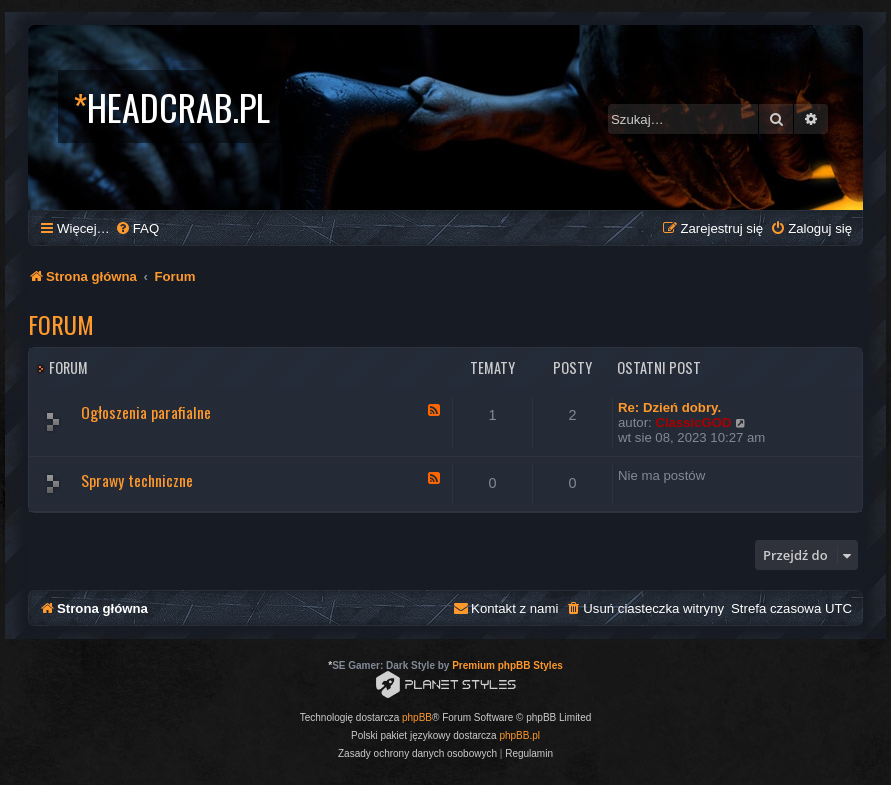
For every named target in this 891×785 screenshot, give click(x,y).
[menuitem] (137, 228)
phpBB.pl (519, 735)
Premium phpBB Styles (507, 665)
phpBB (417, 717)
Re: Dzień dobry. (669, 407)
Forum (61, 324)
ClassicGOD (693, 422)
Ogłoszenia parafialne (146, 412)
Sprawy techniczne (137, 480)
